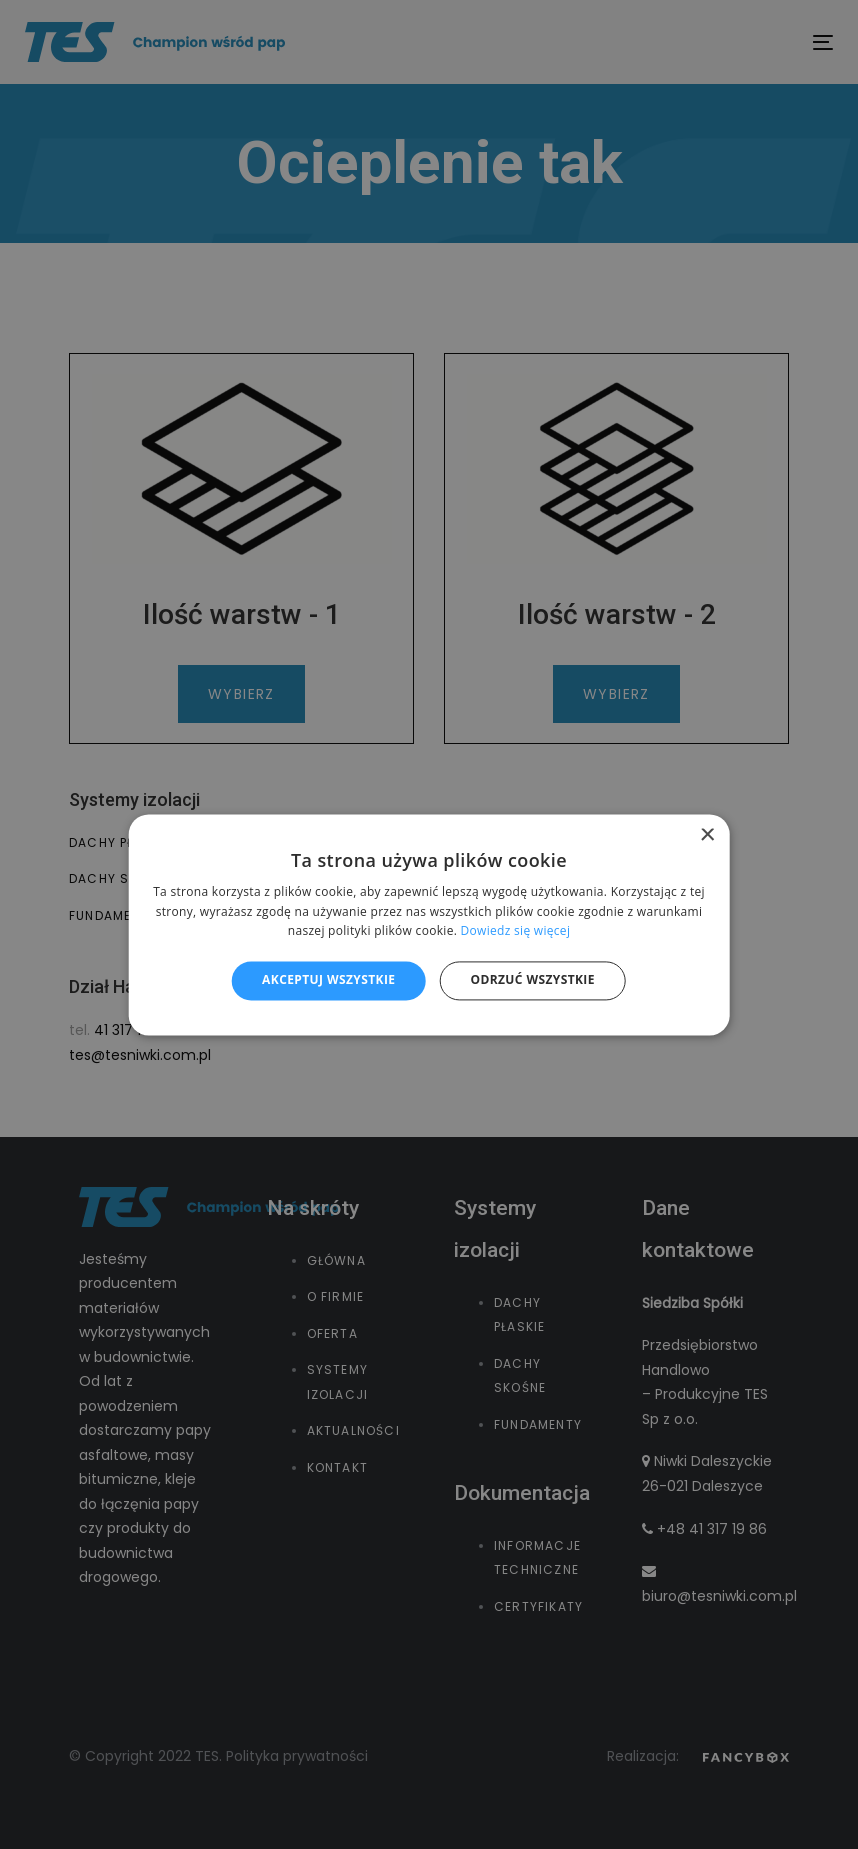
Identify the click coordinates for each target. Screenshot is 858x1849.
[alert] (429, 924)
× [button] (706, 835)
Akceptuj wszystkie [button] (328, 980)
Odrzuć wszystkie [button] (532, 980)
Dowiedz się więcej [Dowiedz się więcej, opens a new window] (516, 931)
